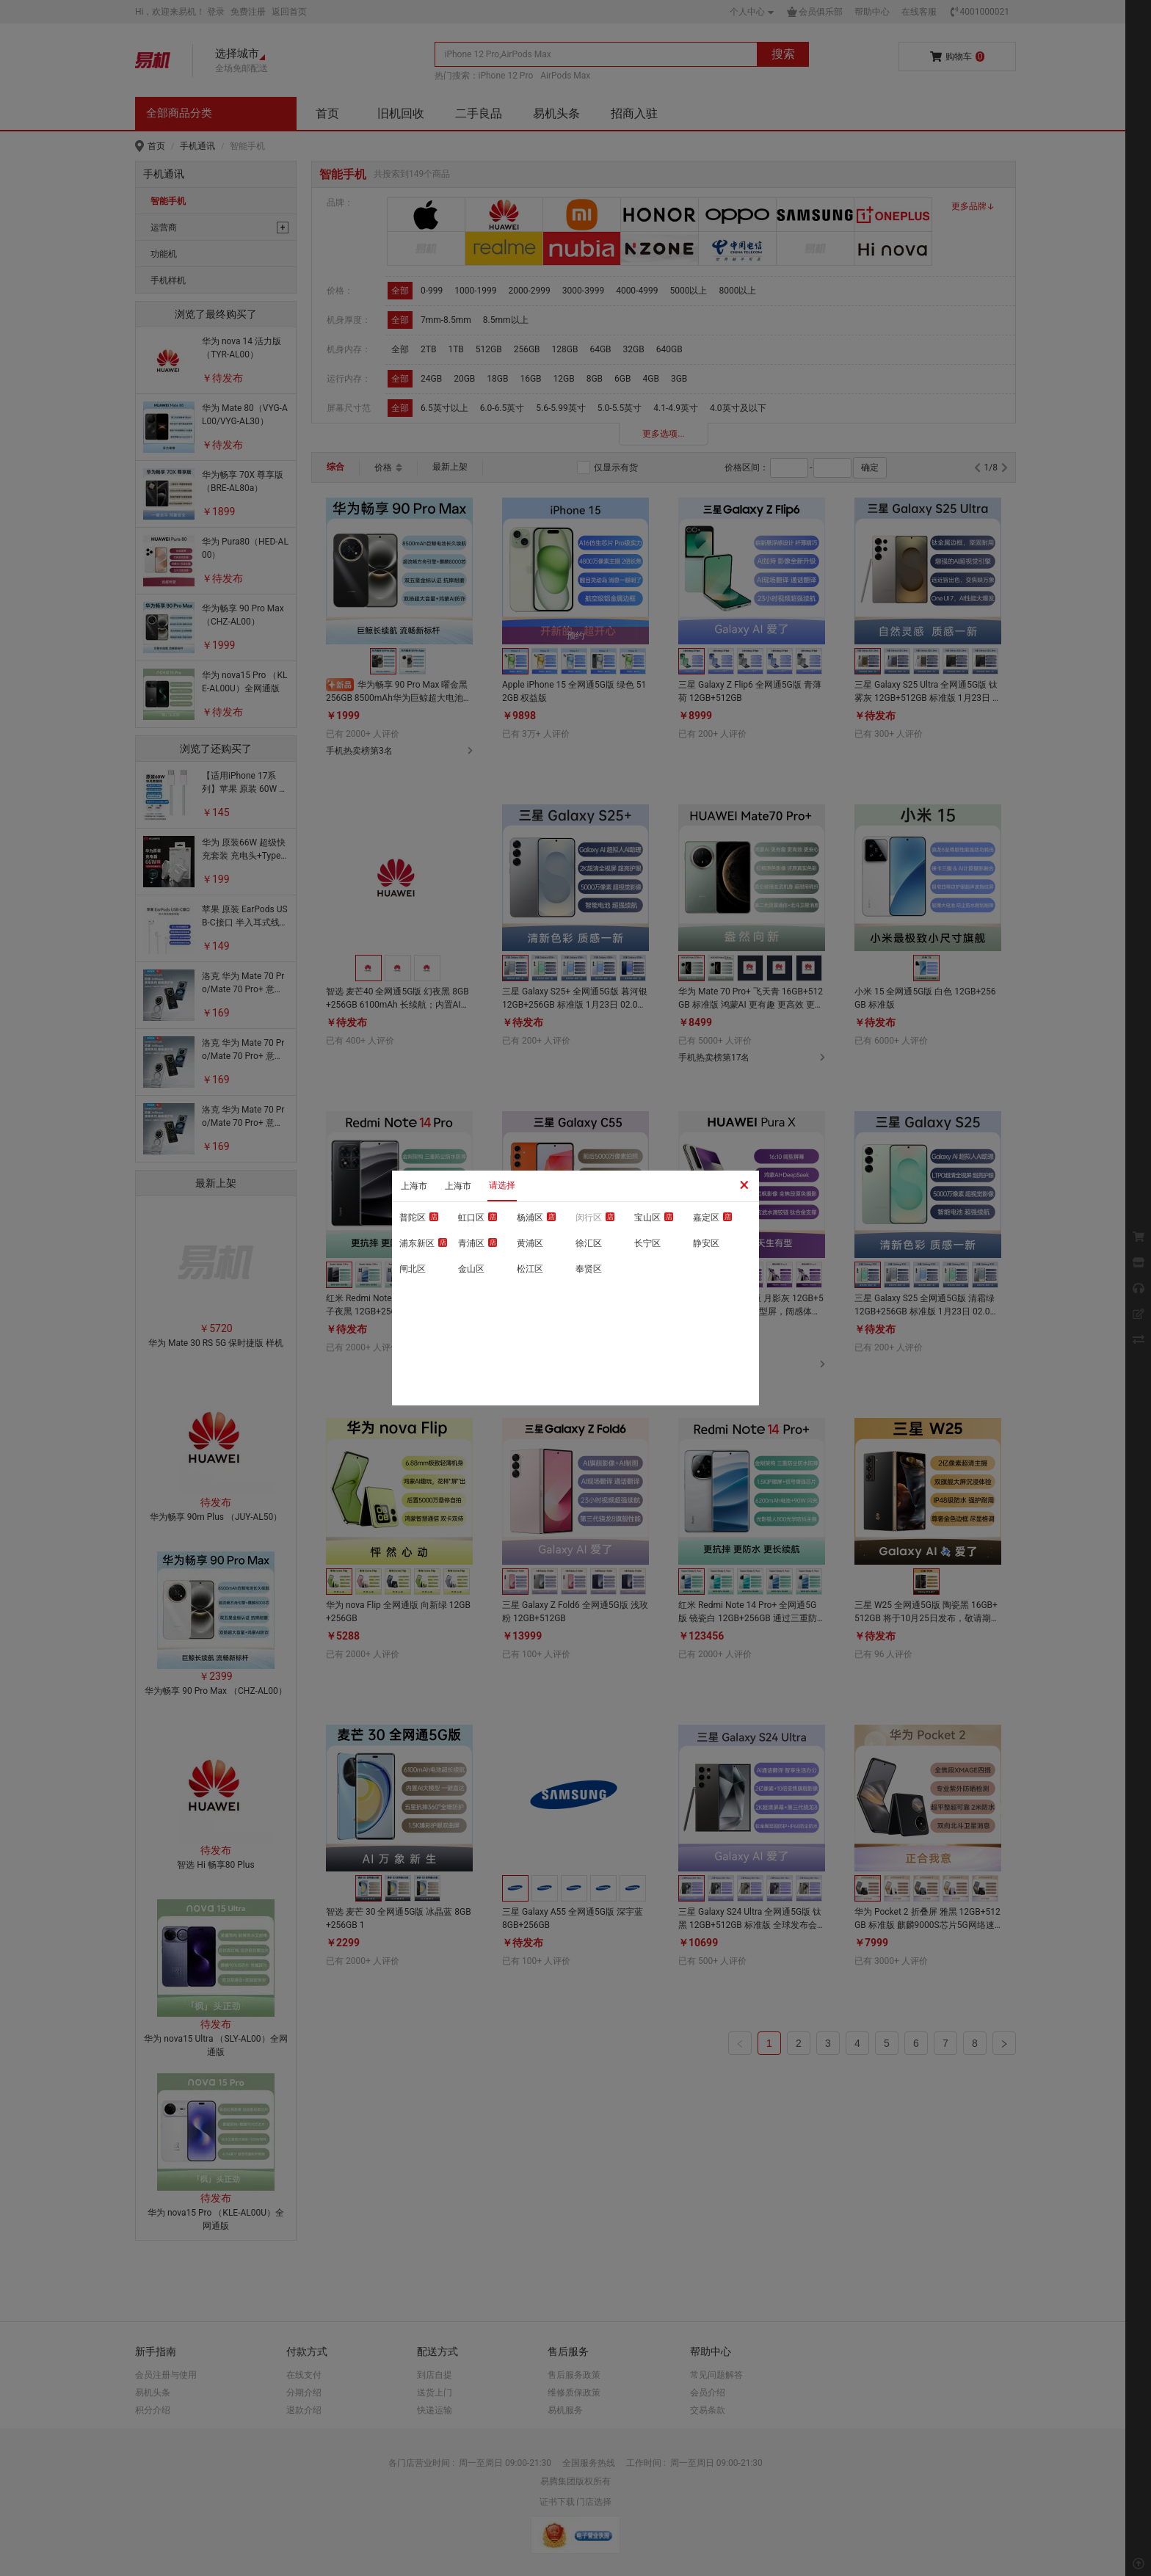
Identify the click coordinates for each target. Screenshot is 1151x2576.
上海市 (414, 1186)
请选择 (502, 1185)
